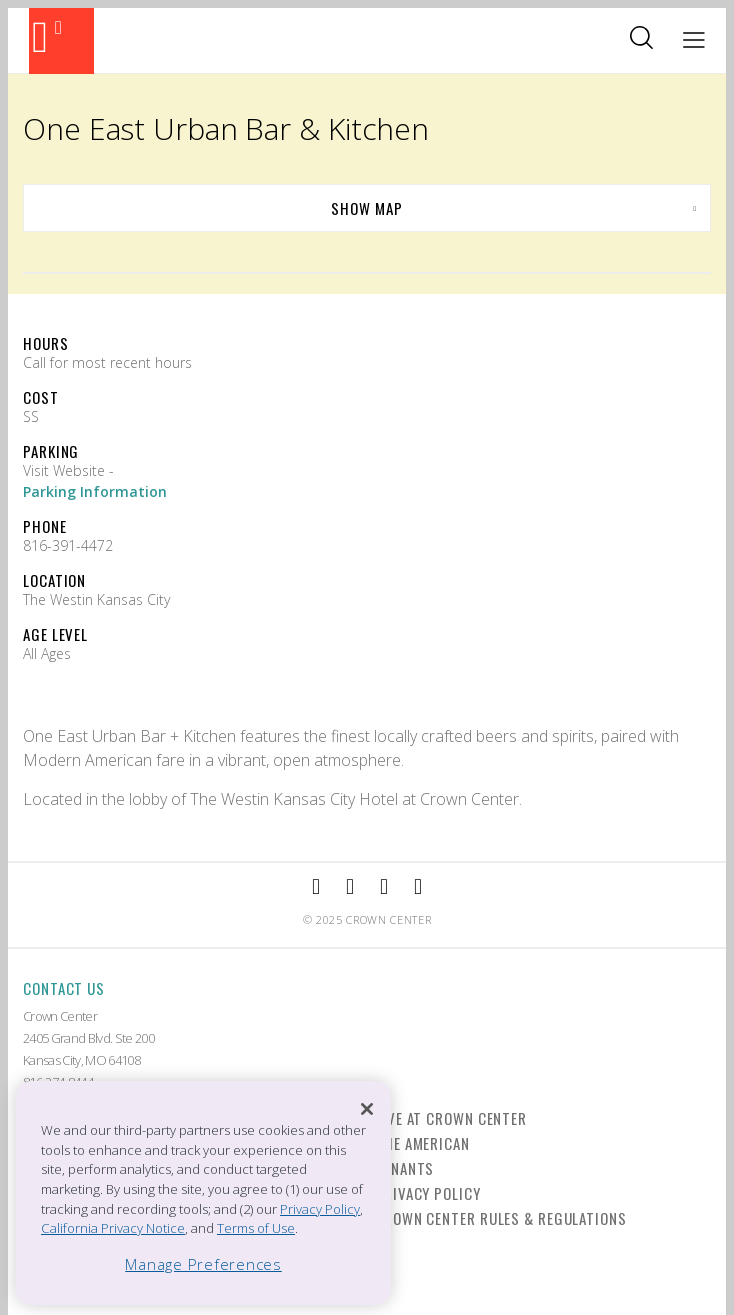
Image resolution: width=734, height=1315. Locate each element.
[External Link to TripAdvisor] (384, 887)
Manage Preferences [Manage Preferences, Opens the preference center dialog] (203, 1264)
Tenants (404, 1168)
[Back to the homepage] (61, 41)
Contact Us (64, 988)
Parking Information (95, 491)
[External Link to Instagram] (350, 887)
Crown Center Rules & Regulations (501, 1218)
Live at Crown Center (451, 1118)
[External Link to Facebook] (316, 887)
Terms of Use (256, 1228)
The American (422, 1143)
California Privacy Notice (113, 1228)
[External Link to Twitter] (418, 887)
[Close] (367, 1109)
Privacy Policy (428, 1193)
